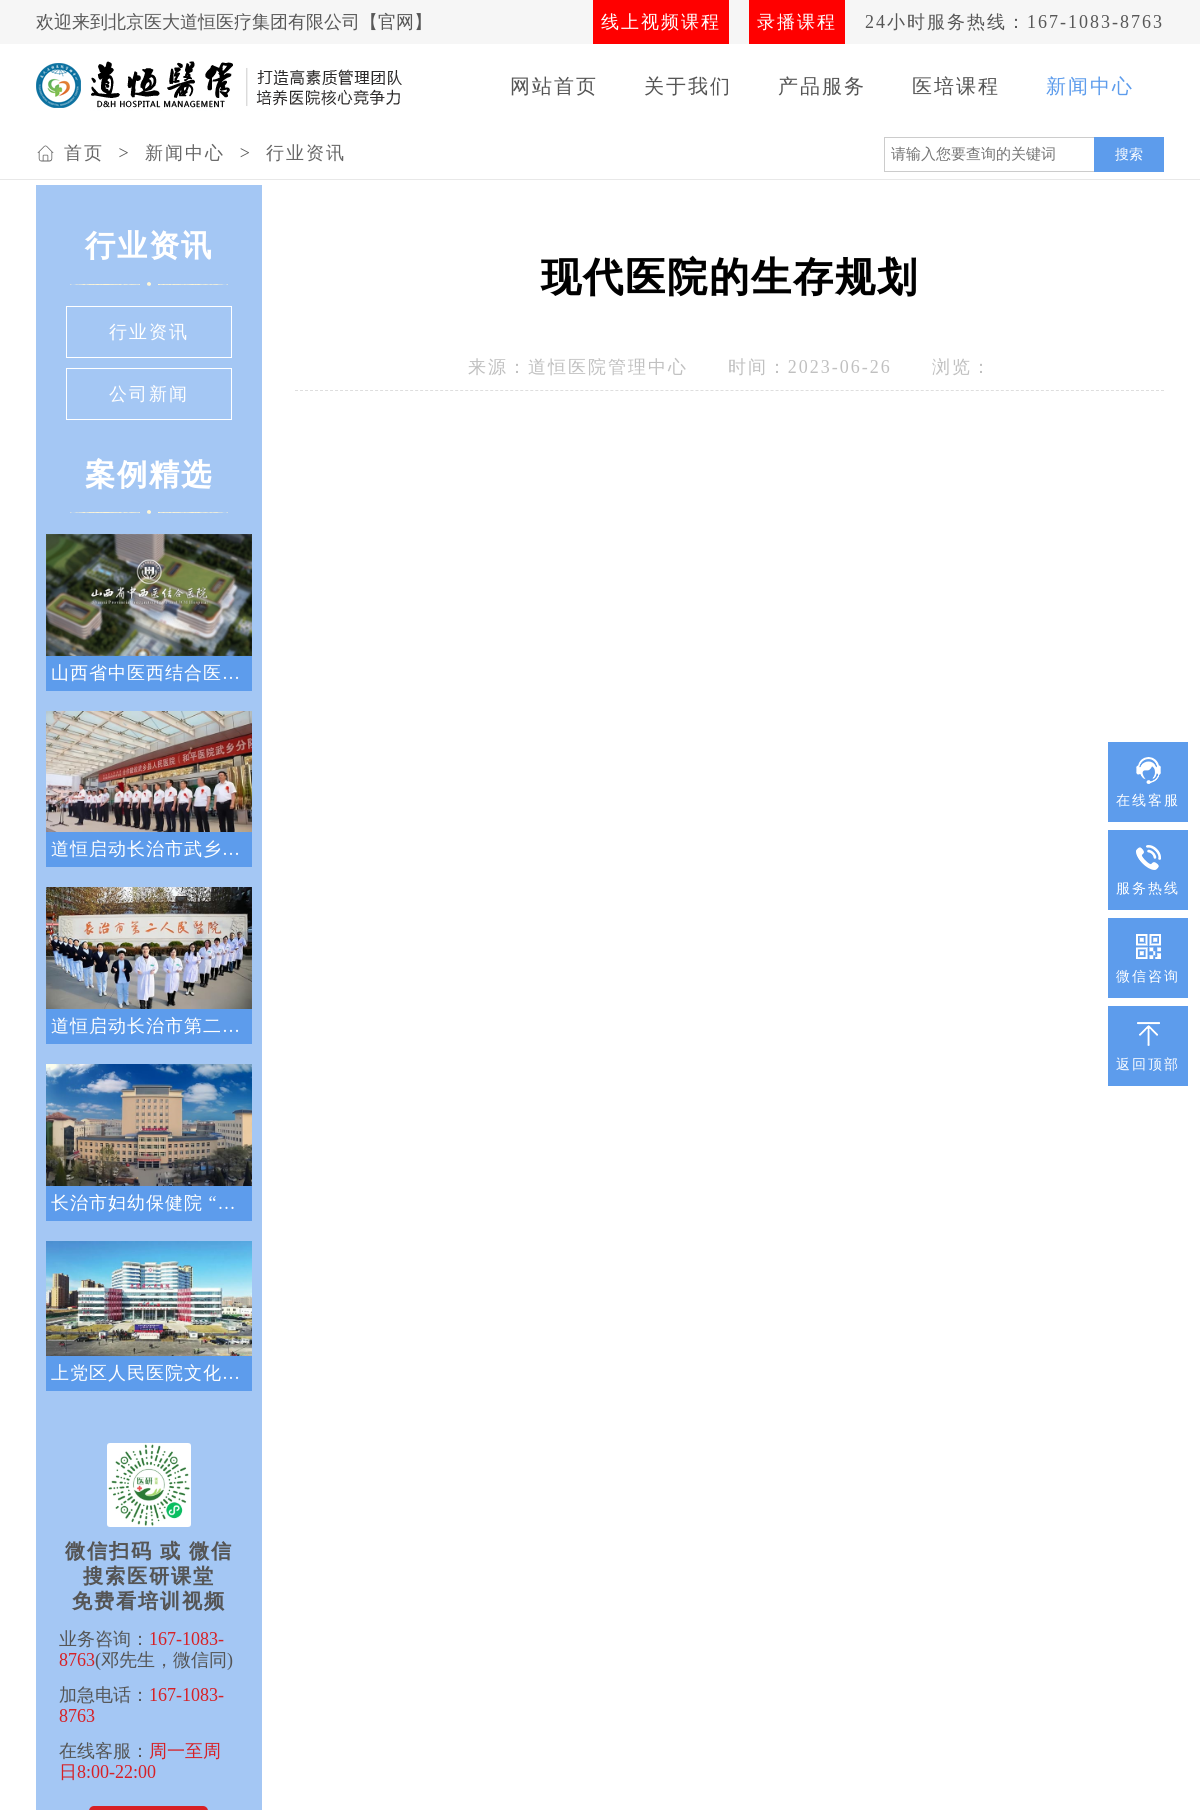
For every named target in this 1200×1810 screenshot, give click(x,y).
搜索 (1129, 154)
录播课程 (797, 22)
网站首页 (554, 86)
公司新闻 (149, 394)
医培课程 (956, 86)
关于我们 (688, 86)
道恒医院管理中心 (608, 367)
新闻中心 (1090, 86)
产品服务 (822, 86)
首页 (84, 153)
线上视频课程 (661, 22)
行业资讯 (306, 153)
